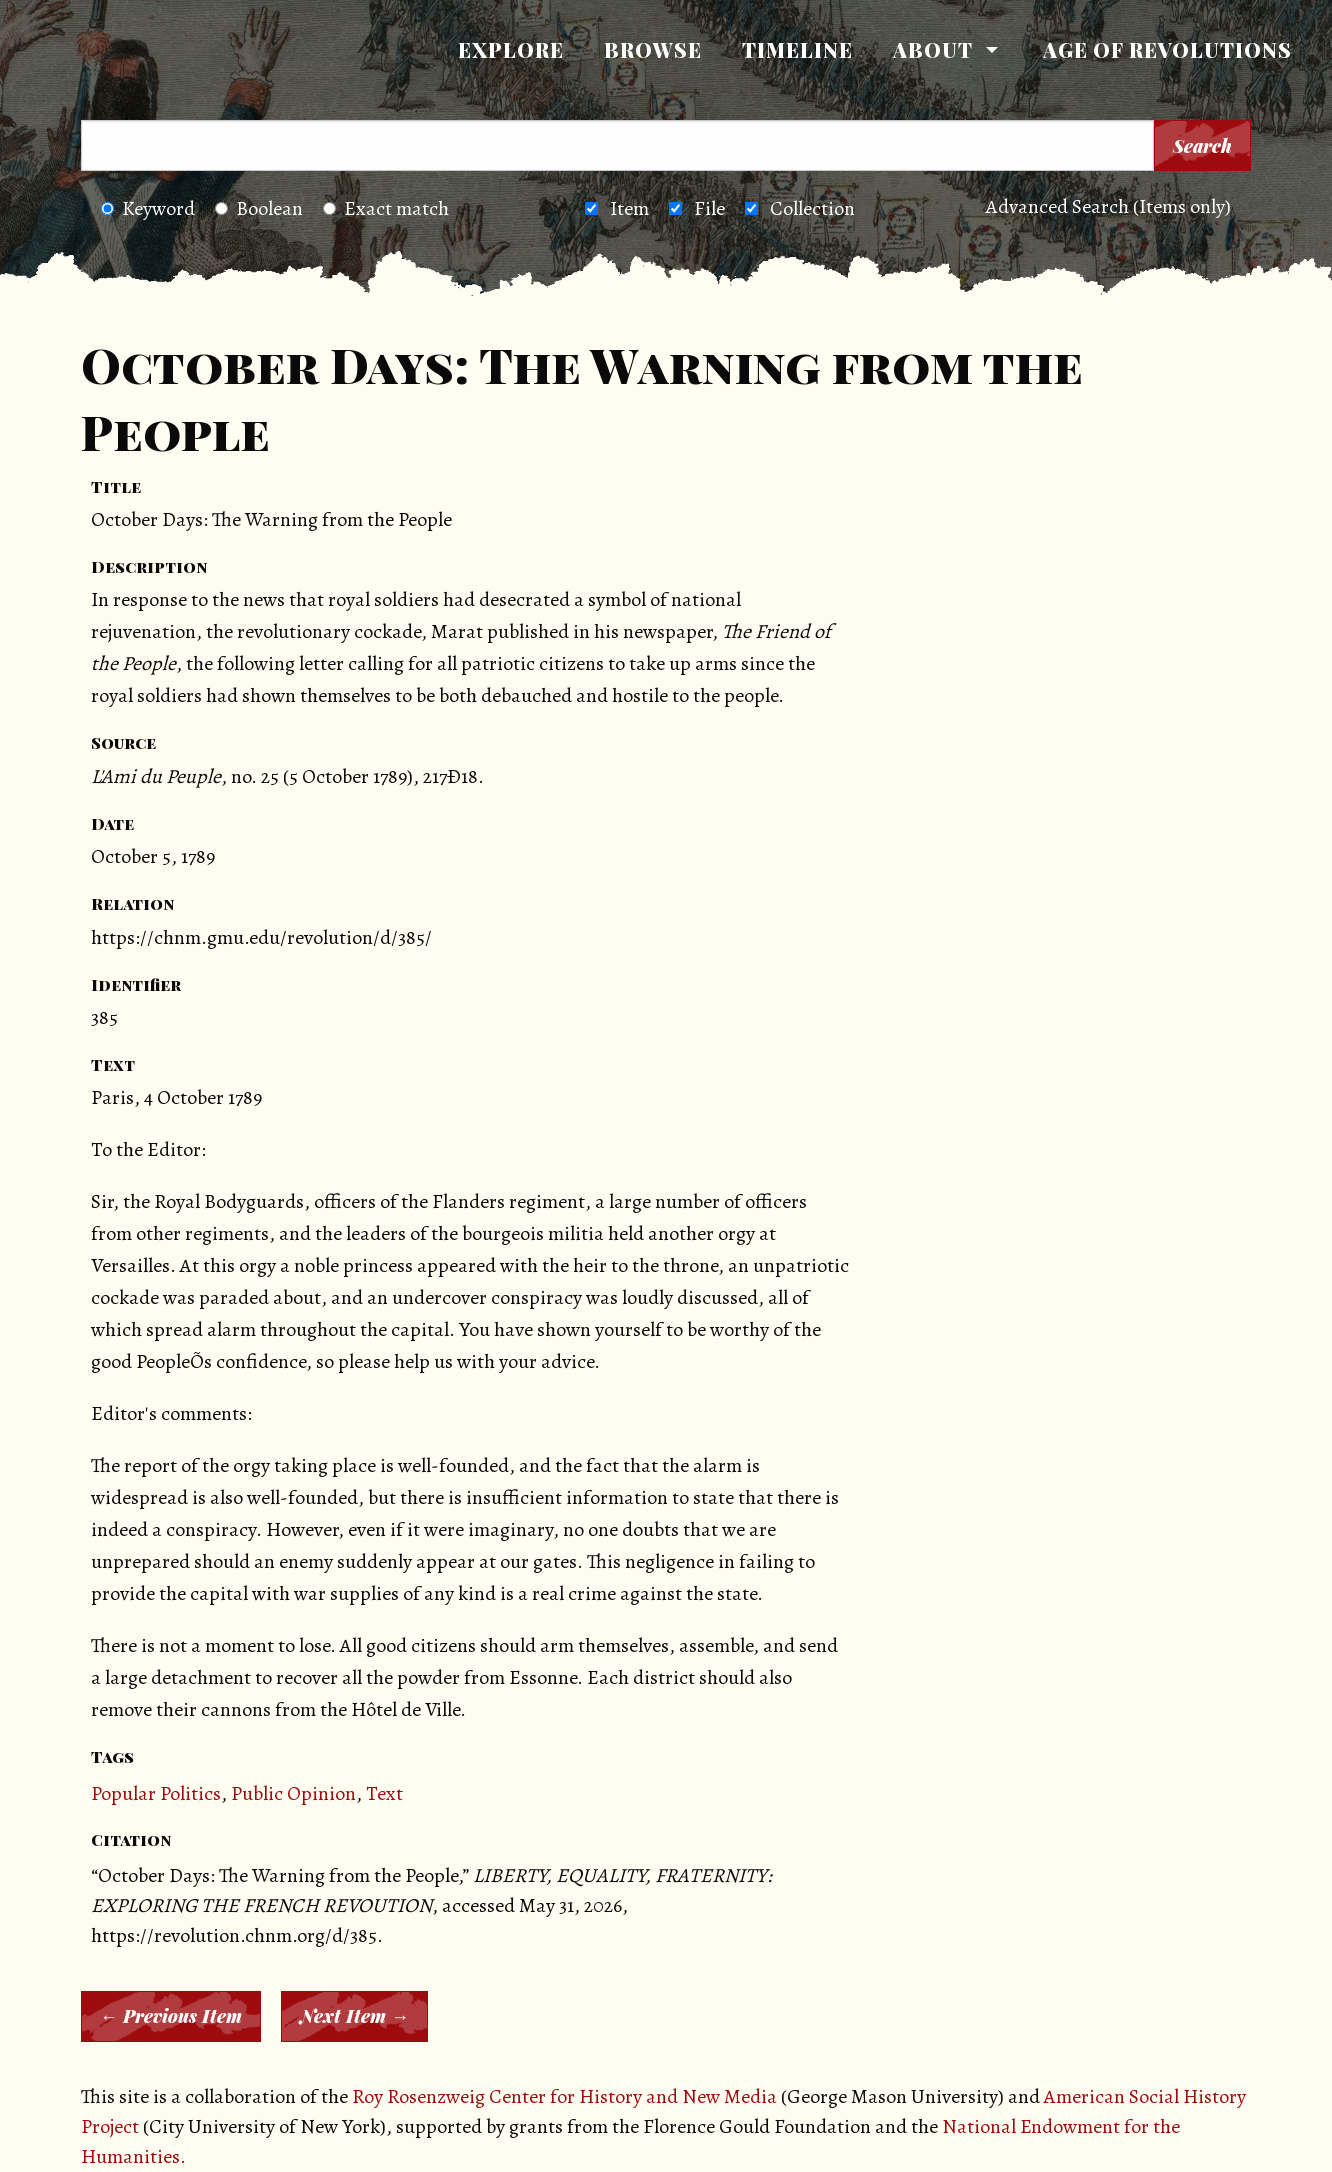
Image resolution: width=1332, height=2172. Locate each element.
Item (629, 208)
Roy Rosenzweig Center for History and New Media (564, 2096)
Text (384, 1793)
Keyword (148, 208)
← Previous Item (171, 2016)
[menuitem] (511, 50)
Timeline (797, 49)
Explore (511, 49)
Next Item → (354, 2016)
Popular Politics (156, 1793)
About (933, 49)
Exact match (386, 208)
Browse (653, 49)
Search (1202, 146)
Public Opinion (293, 1793)
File (709, 208)
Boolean (259, 208)
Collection (812, 208)
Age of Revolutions (1167, 49)
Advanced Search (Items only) (1108, 206)
